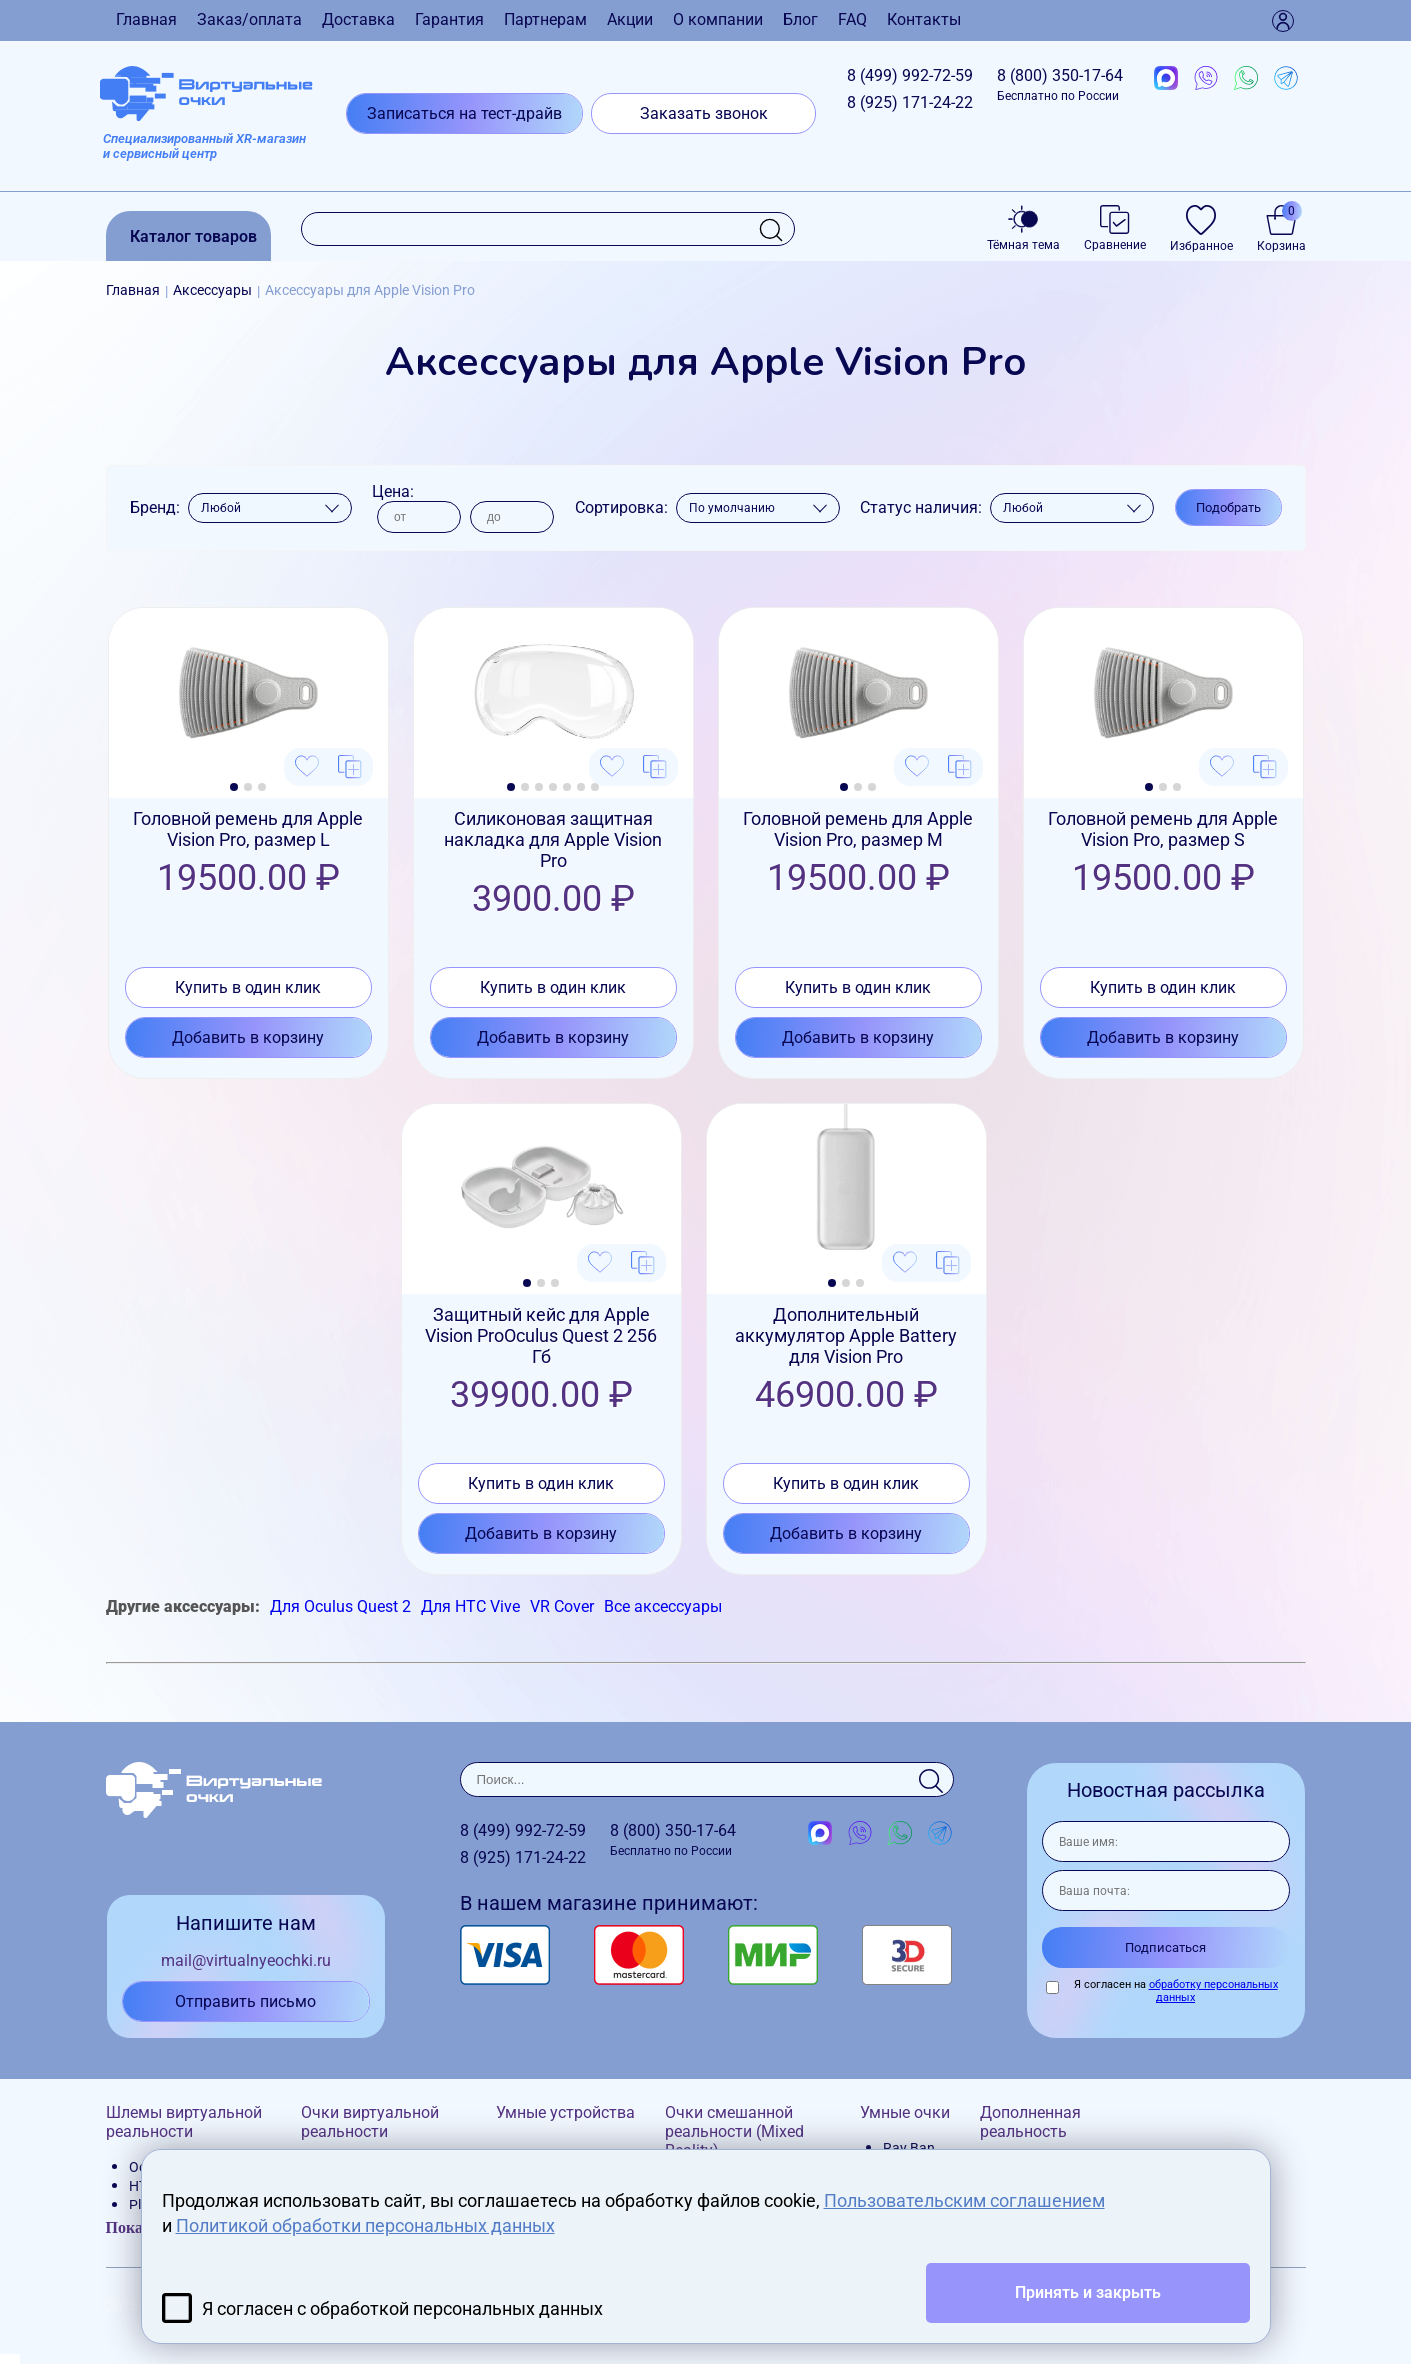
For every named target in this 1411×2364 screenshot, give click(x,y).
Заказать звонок (704, 113)
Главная (146, 19)
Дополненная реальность (1030, 2122)
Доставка (358, 19)
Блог (800, 19)
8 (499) (910, 75)
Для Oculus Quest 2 (340, 1606)
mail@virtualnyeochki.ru (246, 1960)
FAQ (852, 19)
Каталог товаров (193, 236)
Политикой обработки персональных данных (365, 2225)
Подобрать (1228, 507)
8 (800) (1060, 84)
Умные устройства (565, 2112)
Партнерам (545, 19)
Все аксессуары (663, 1606)
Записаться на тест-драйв (464, 113)
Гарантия (449, 19)
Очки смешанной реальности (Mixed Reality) (734, 2131)
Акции (630, 19)
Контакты (924, 19)
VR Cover (562, 1606)
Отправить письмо (245, 2001)
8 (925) (910, 102)
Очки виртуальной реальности (370, 2122)
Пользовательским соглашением (964, 2200)
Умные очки (905, 2112)
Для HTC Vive (470, 1606)
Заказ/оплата (249, 19)
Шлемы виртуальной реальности (184, 2122)
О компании (718, 19)
